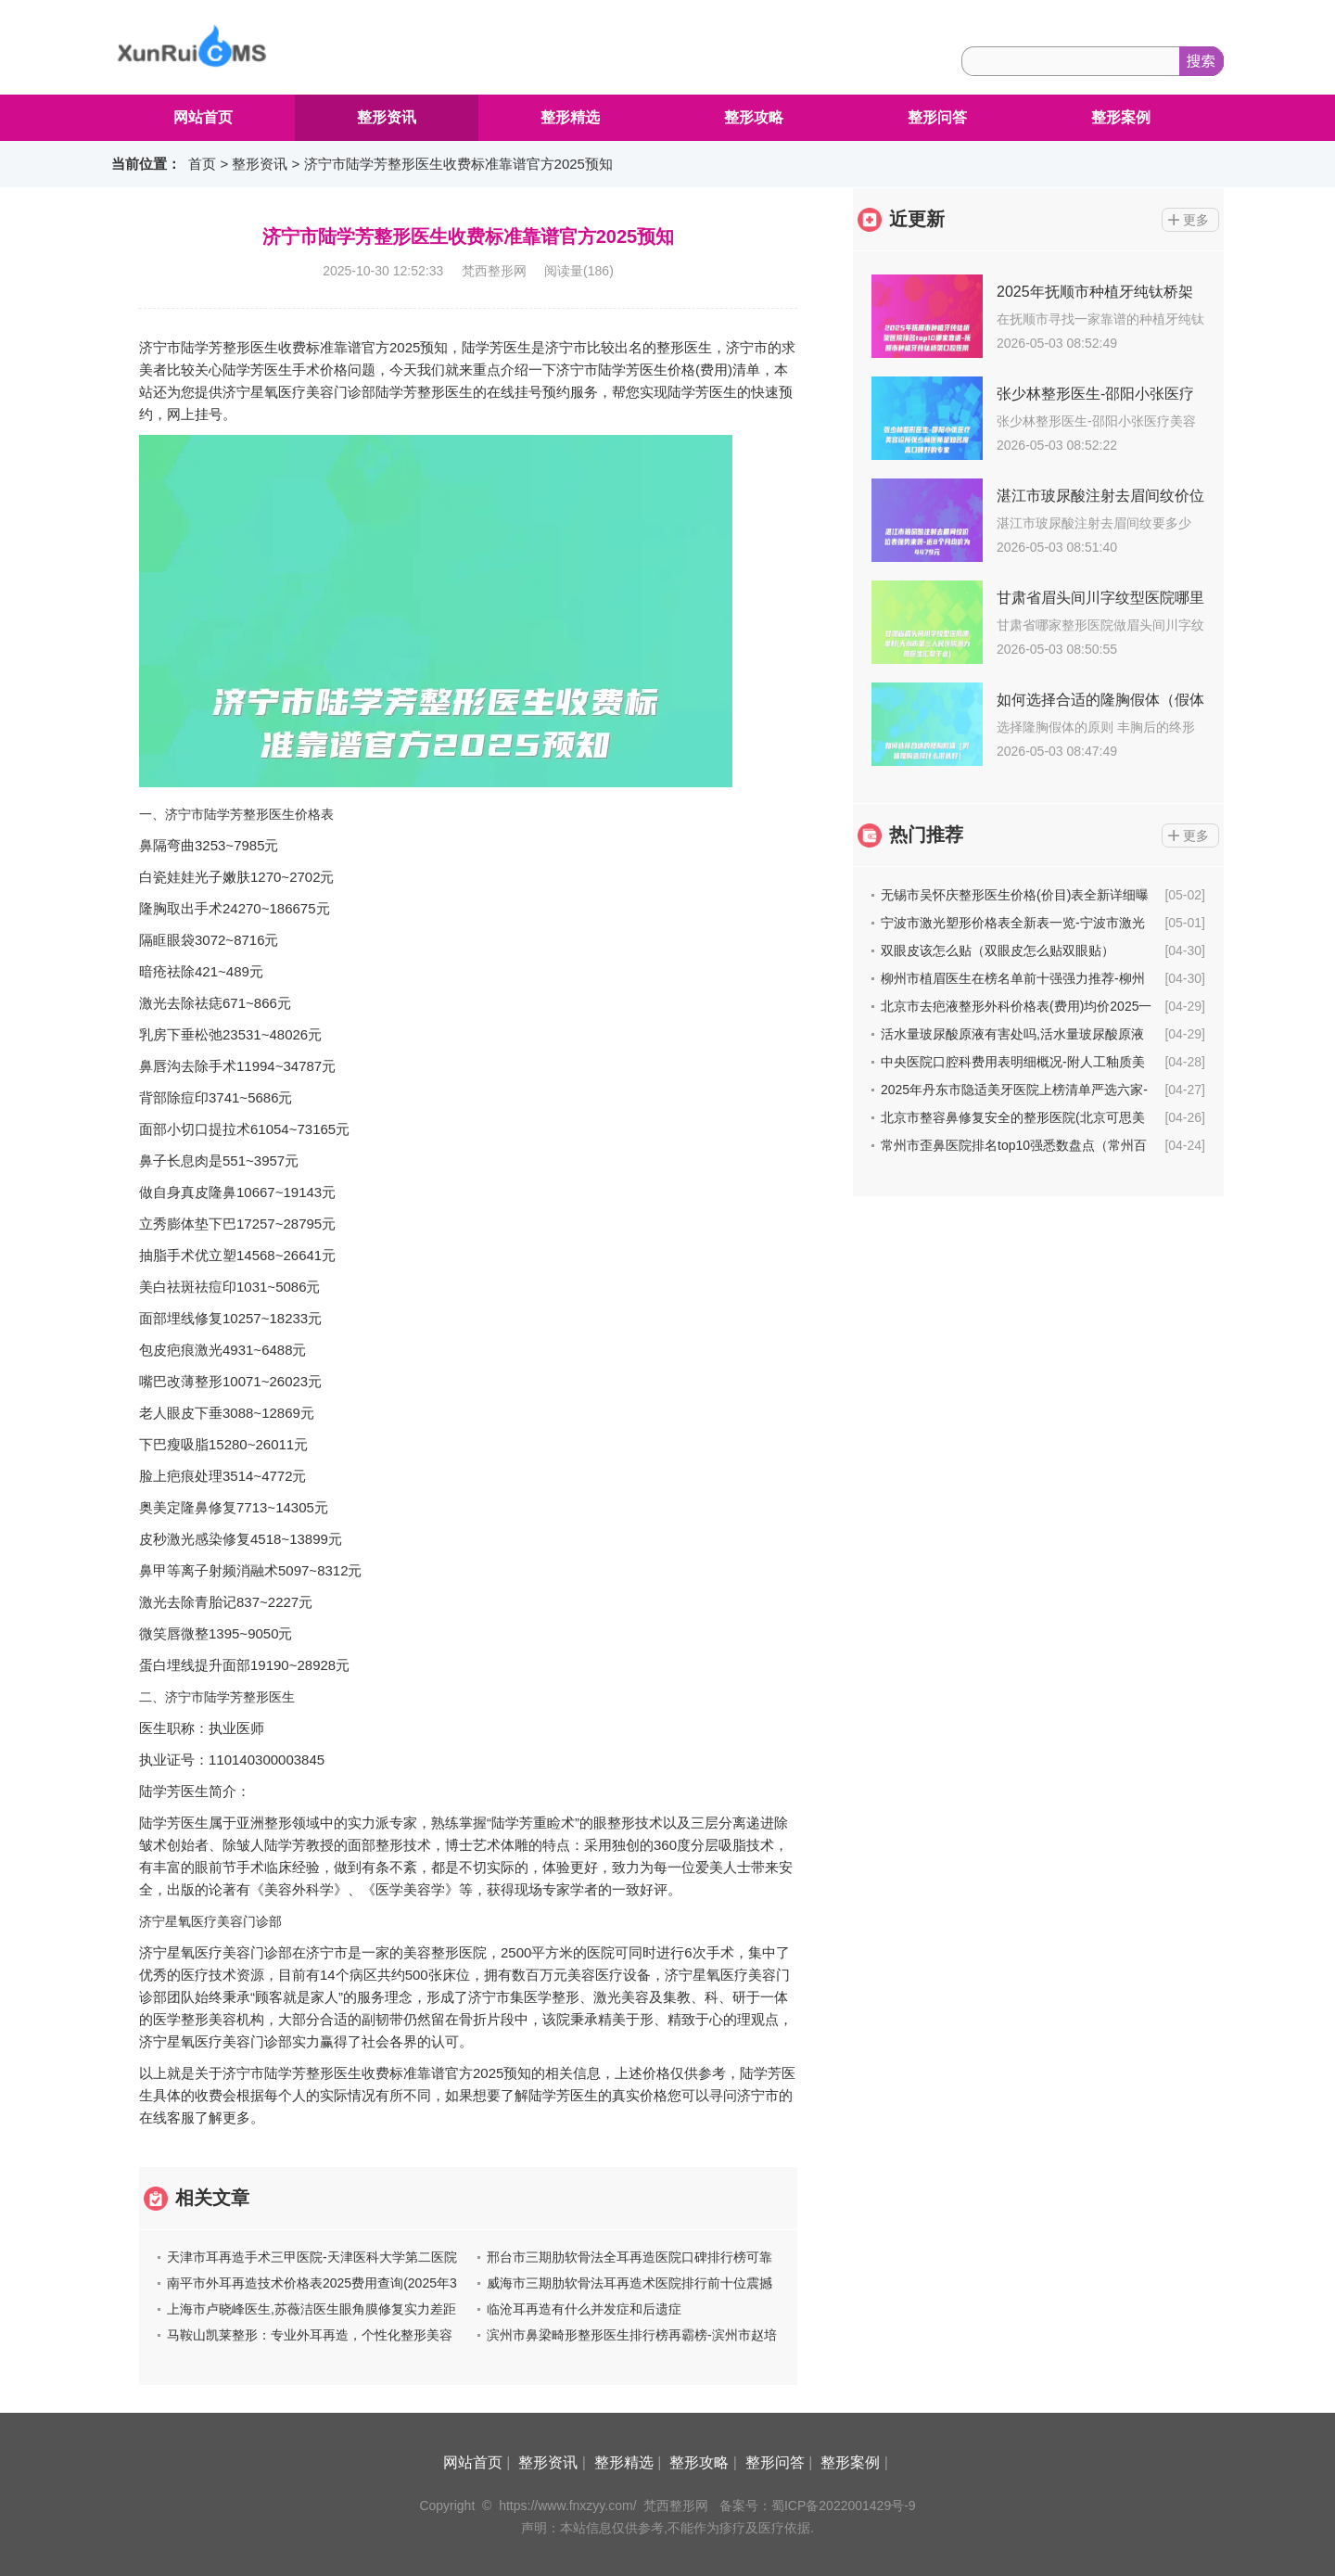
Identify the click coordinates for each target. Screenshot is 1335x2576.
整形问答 (937, 117)
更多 (1196, 219)
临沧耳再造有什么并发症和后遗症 (584, 2309)
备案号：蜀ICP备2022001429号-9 (817, 2505)
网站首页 (203, 117)
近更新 (917, 219)
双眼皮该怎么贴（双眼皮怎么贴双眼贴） (997, 950)
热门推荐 (926, 834)
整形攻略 (753, 117)
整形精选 (570, 117)
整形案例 (1121, 117)
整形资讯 (386, 117)
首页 (202, 164)
